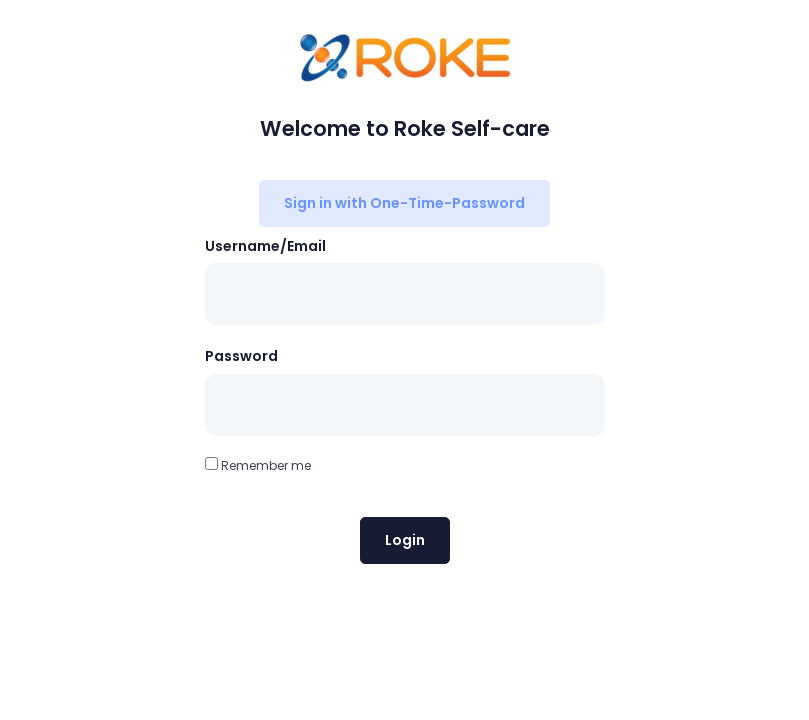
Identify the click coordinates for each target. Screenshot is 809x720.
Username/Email (265, 246)
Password (241, 356)
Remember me (258, 465)
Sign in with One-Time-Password (404, 203)
